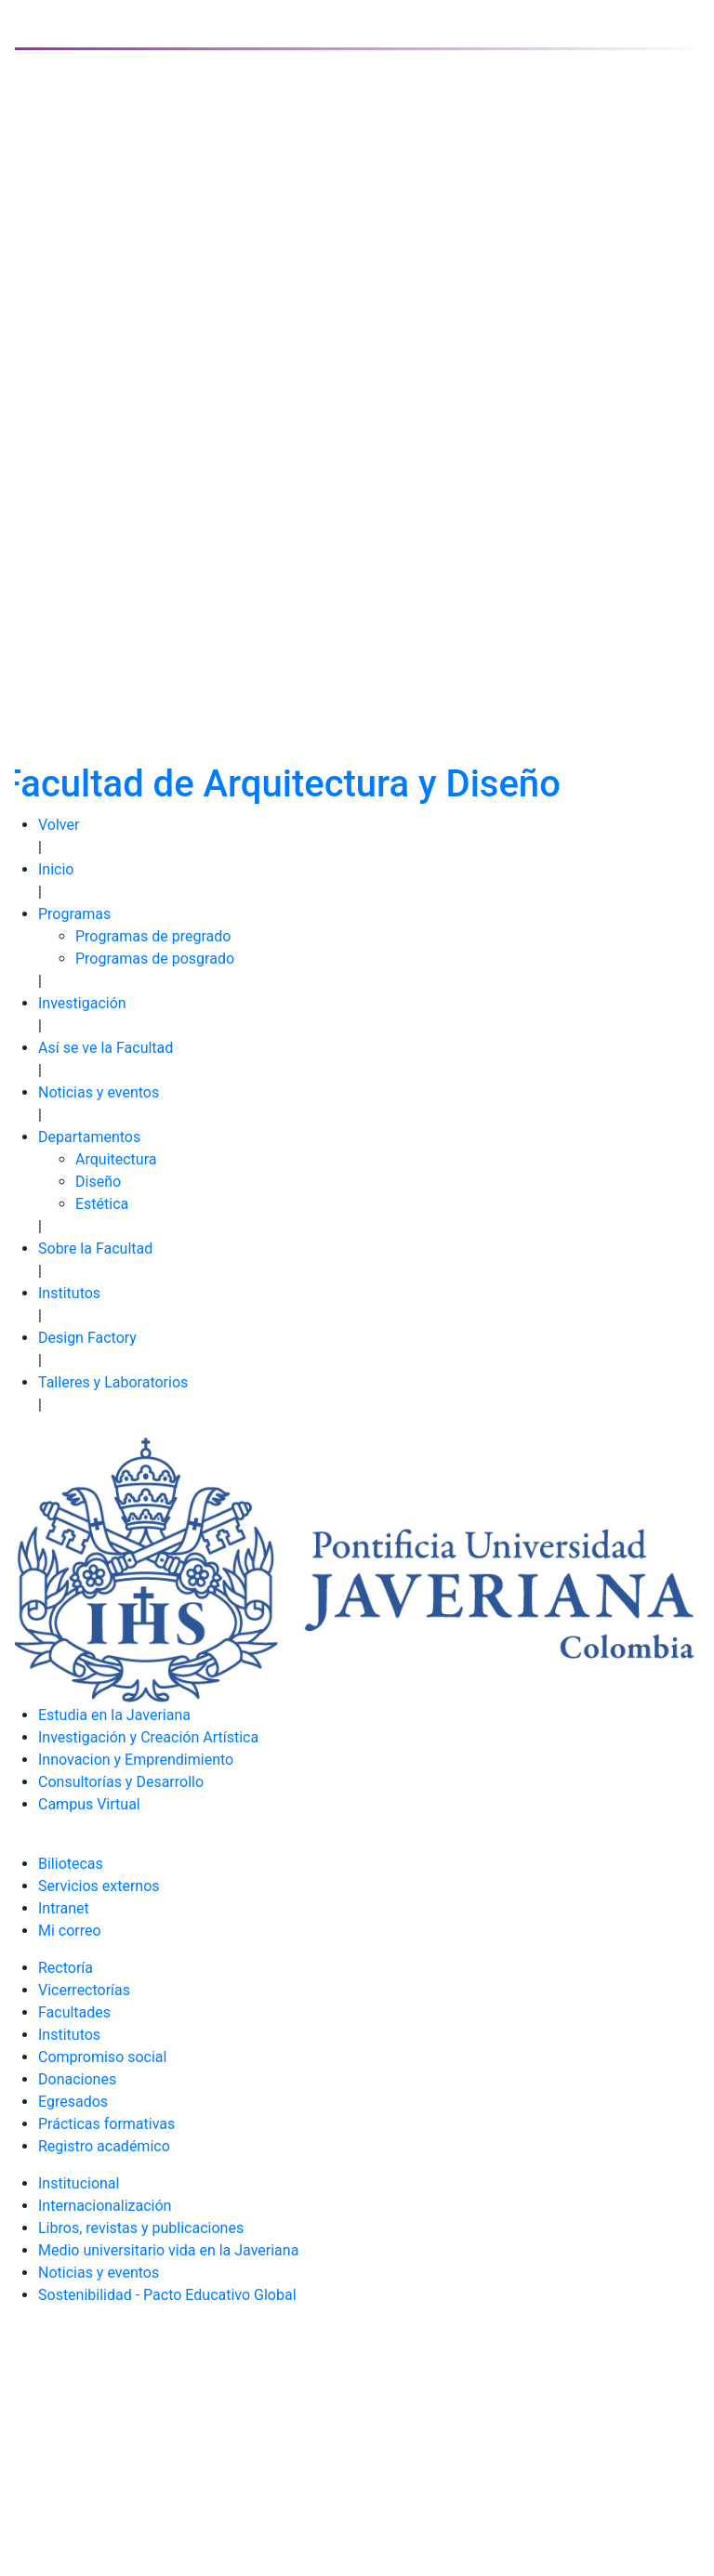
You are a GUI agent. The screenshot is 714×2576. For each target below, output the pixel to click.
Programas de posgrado (154, 958)
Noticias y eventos (98, 1092)
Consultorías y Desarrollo (121, 1782)
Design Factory (87, 1338)
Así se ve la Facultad (105, 1048)
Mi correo (69, 1930)
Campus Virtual (89, 1804)
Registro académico (104, 2146)
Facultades (74, 2012)
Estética (101, 1204)
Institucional (78, 2183)
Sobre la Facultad (95, 1248)
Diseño (98, 1181)
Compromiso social (102, 2057)
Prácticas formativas (106, 2124)
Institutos (69, 1293)
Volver (58, 825)
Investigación (82, 1003)
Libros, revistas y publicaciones (141, 2228)
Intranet (63, 1908)
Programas (74, 914)
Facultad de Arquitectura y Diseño (281, 784)
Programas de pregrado (153, 936)
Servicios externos (99, 1886)
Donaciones (77, 2079)
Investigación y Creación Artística (148, 1737)
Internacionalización (104, 2206)
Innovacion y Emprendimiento (135, 1759)
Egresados (73, 2101)
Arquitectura (115, 1159)
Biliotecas (70, 1864)
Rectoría (65, 1968)
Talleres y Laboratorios (113, 1382)
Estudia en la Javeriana (114, 1715)
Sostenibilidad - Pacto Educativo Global (167, 2295)
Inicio (55, 869)
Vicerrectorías (84, 1990)
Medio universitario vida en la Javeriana (168, 2250)
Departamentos (89, 1137)
